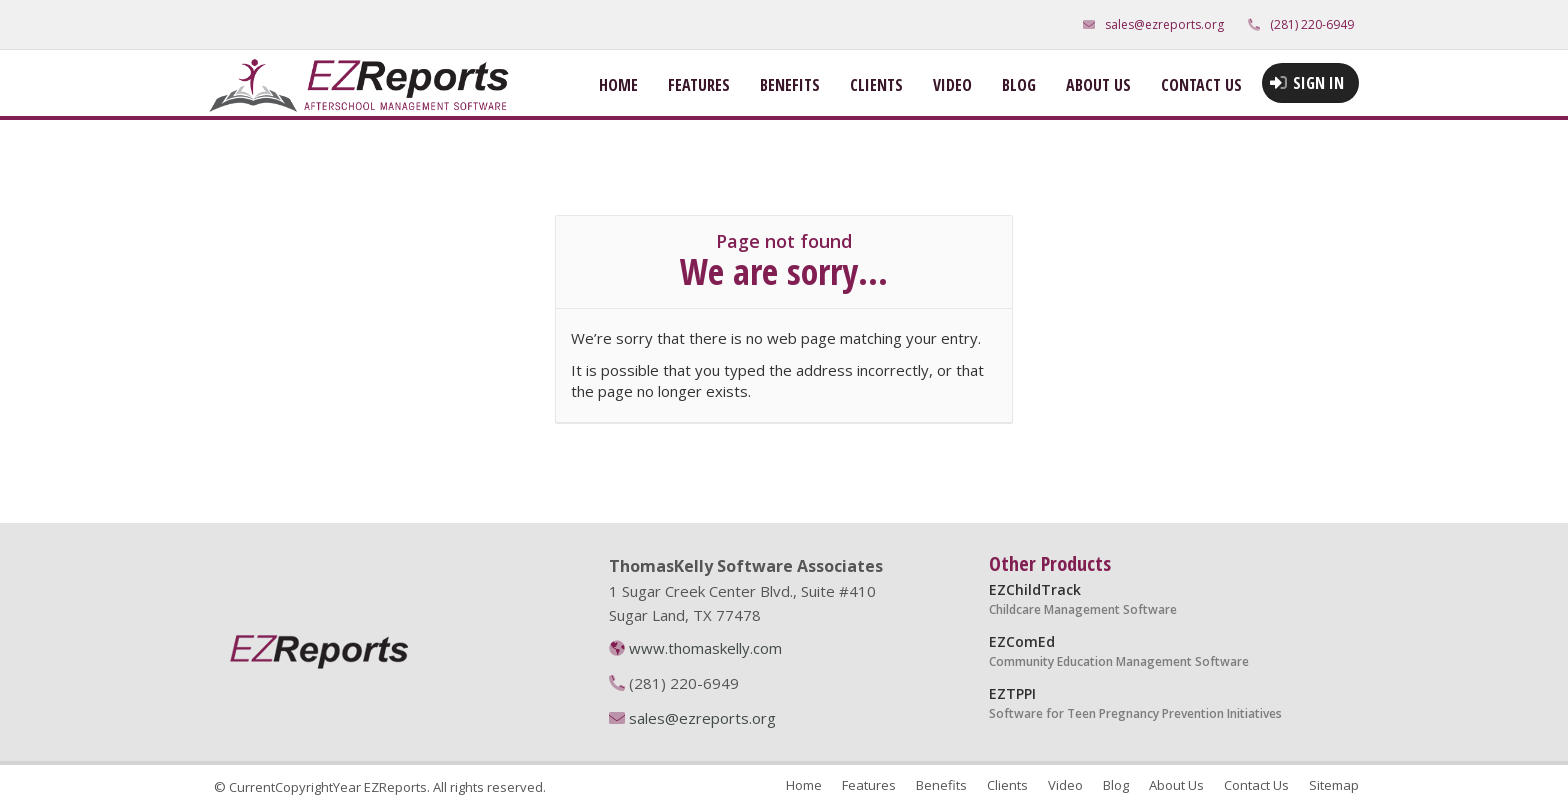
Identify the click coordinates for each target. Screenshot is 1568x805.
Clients (876, 85)
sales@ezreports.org (1164, 24)
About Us (1098, 85)
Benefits (790, 85)
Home (618, 85)
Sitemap (1334, 785)
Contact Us (1201, 85)
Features (699, 85)
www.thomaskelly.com (705, 648)
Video (952, 85)
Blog (1019, 85)
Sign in (1318, 83)
